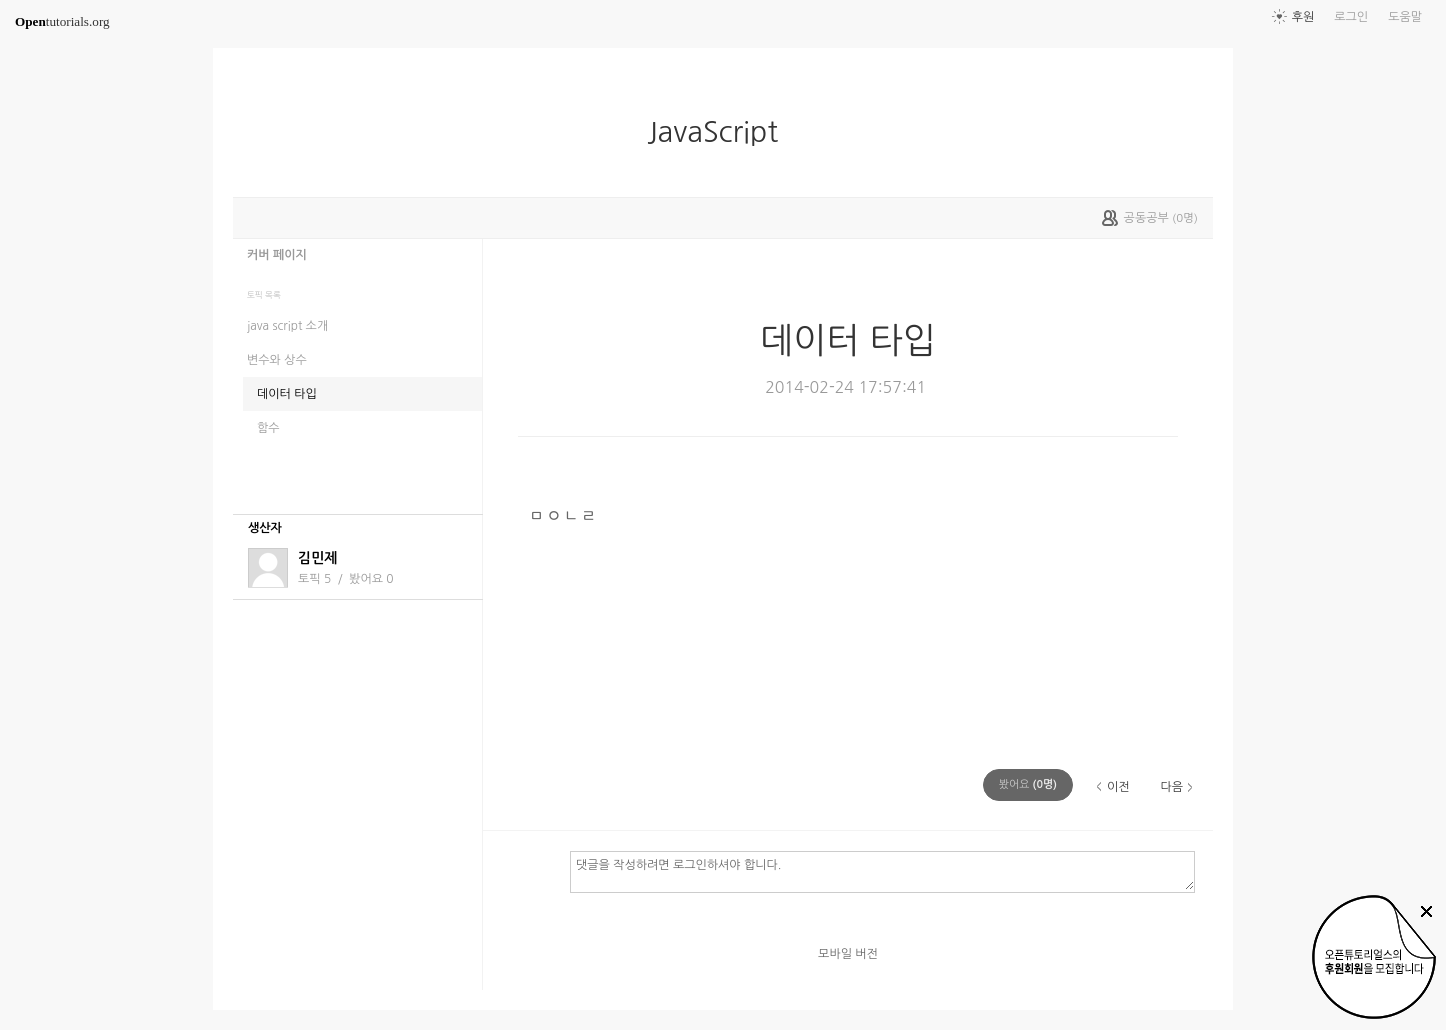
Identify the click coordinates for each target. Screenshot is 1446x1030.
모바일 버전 (848, 954)
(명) (1028, 784)
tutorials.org (62, 21)
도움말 (1405, 17)
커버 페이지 (277, 255)
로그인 (1351, 17)
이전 (1118, 787)
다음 (1171, 787)
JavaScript (720, 132)
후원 (1303, 17)
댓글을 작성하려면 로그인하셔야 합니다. (882, 871)
